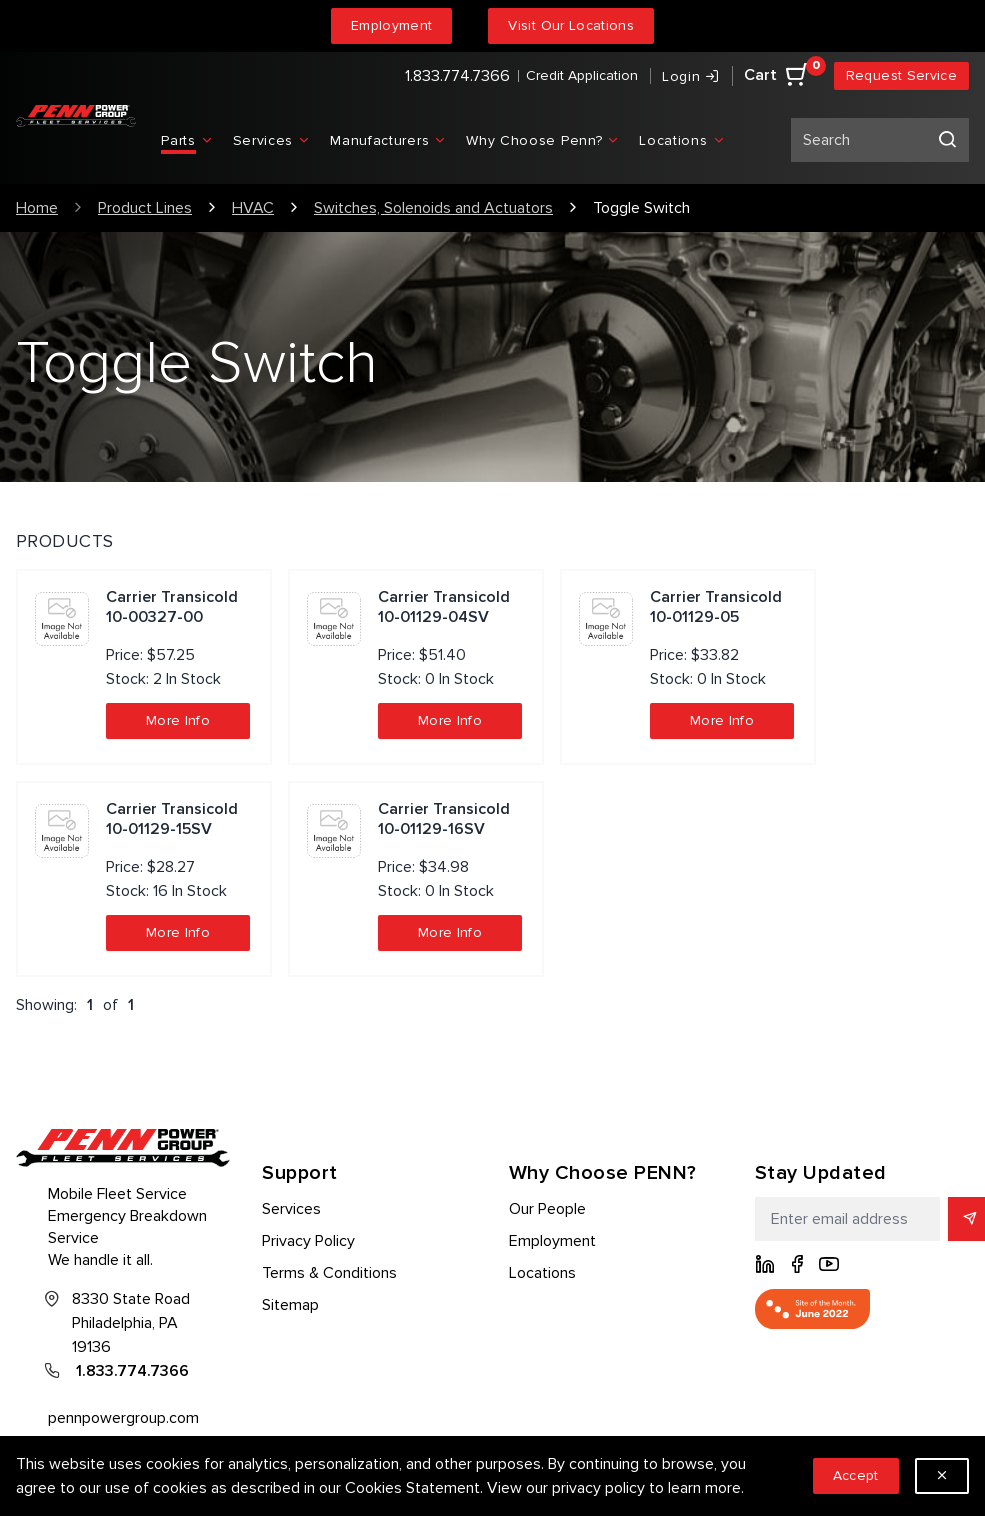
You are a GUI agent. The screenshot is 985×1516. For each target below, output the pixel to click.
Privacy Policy (308, 1241)
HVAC (253, 208)
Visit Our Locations (571, 25)
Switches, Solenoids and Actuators (433, 208)
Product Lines (145, 208)
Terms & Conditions (329, 1273)
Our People (547, 1209)
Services (291, 1209)
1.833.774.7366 (457, 76)
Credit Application (582, 75)
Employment (392, 25)
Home (37, 208)
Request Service (901, 75)
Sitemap (290, 1305)
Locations (542, 1273)
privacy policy (598, 1488)
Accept (856, 1475)
